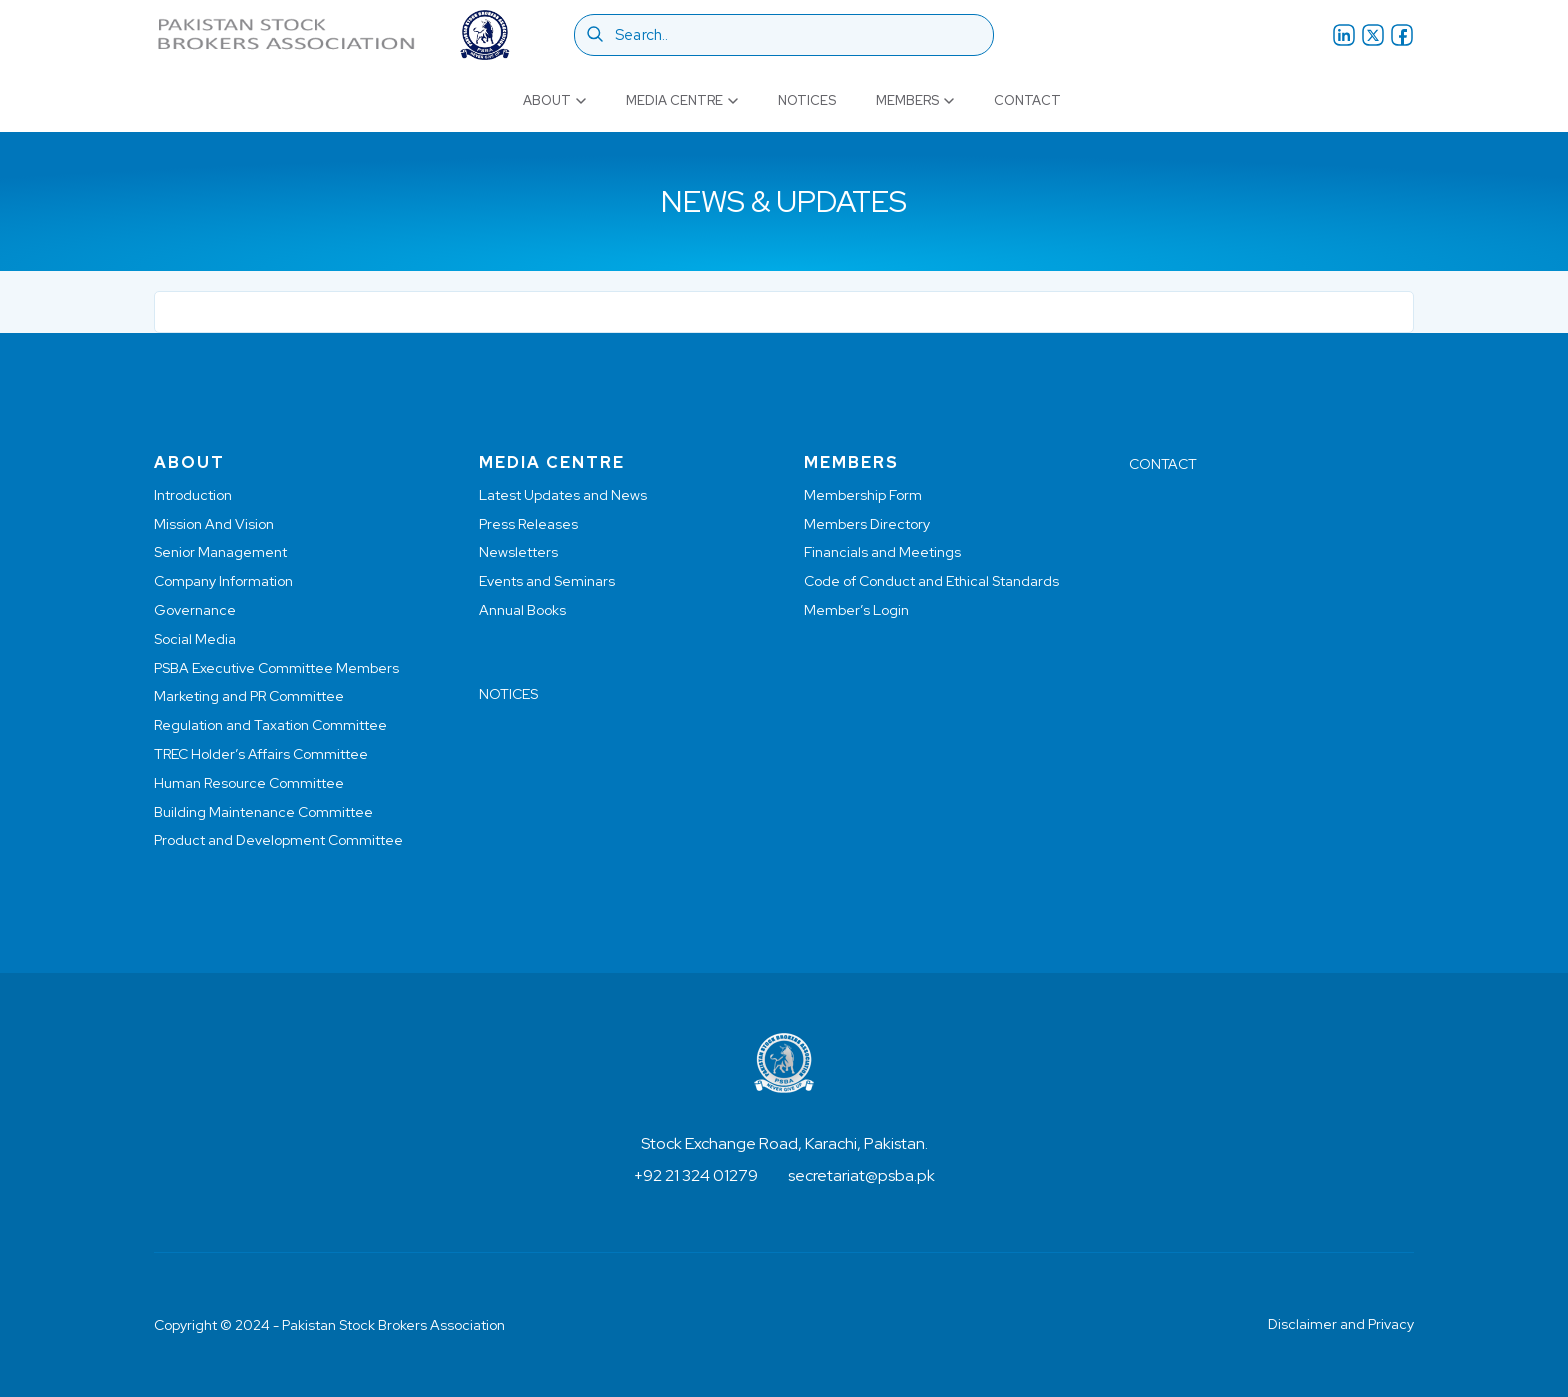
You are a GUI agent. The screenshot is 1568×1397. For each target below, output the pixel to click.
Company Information (223, 581)
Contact (1027, 100)
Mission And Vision (214, 524)
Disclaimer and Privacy (1341, 1324)
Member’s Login (856, 610)
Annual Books (522, 610)
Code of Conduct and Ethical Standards (931, 581)
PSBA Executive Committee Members (276, 668)
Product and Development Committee (278, 840)
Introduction (193, 495)
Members (915, 100)
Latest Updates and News (563, 495)
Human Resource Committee (249, 783)
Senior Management (220, 552)
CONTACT (1163, 464)
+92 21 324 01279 (696, 1175)
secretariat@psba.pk (861, 1175)
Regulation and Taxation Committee (270, 725)
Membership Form (863, 495)
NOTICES (508, 694)
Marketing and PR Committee (249, 696)
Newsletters (518, 552)
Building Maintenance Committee (263, 812)
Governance (195, 610)
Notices (807, 100)
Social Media (195, 639)
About (554, 100)
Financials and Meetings (882, 552)
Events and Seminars (547, 581)
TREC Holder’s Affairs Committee (261, 754)
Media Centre (682, 100)
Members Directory (867, 524)
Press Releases (528, 524)
